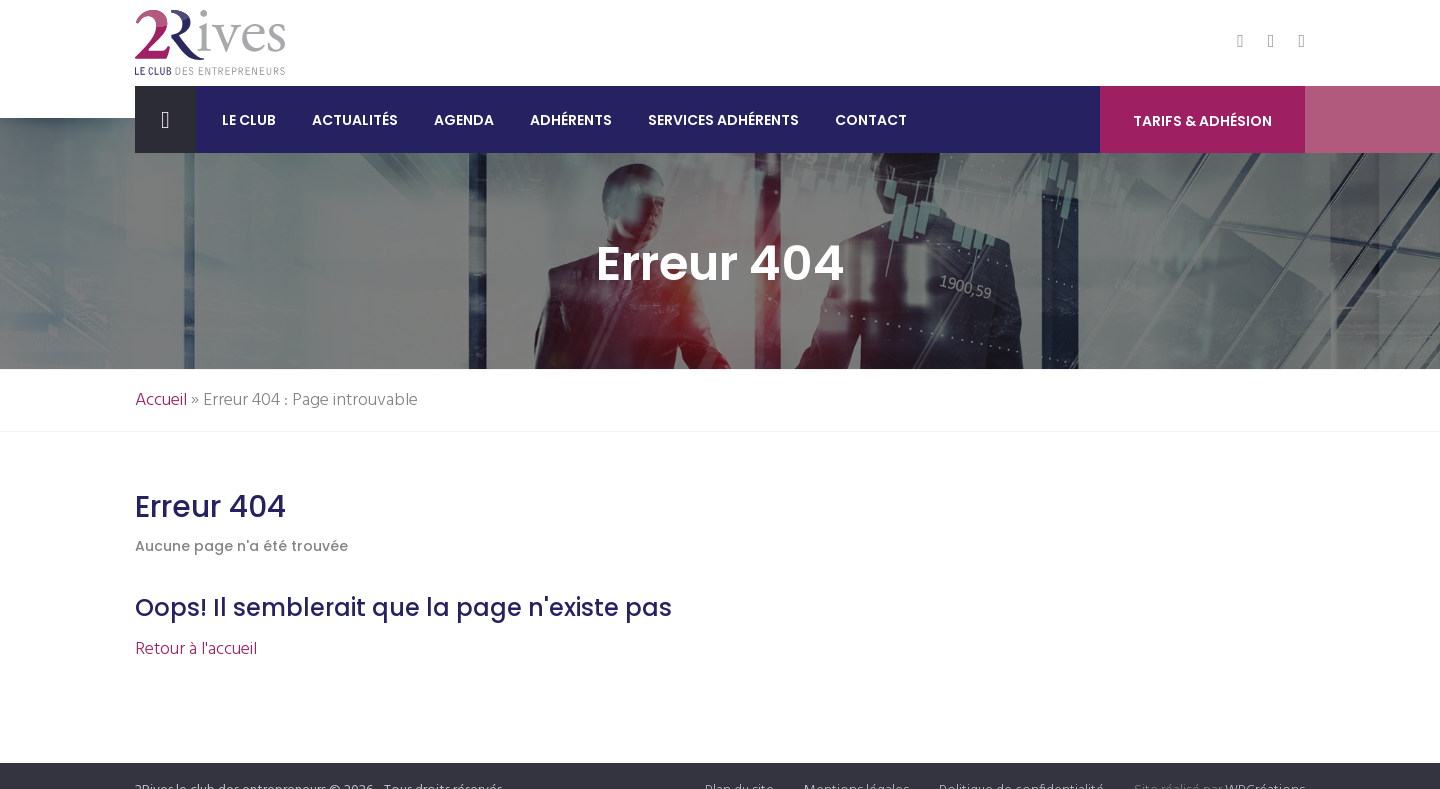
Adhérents (571, 120)
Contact (871, 120)
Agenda (464, 120)
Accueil (161, 400)
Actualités (355, 120)
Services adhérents (723, 120)
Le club (249, 120)
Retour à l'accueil (196, 649)
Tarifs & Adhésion (1202, 121)
